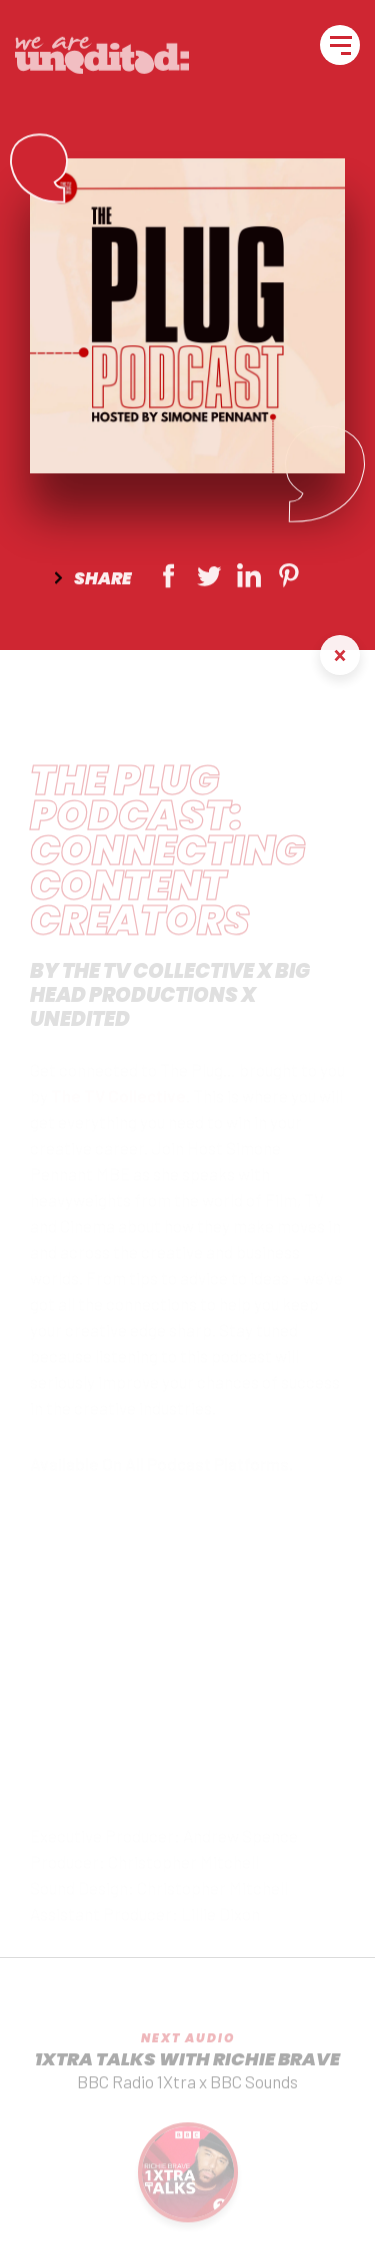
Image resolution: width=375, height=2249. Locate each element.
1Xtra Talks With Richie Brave (187, 2069)
